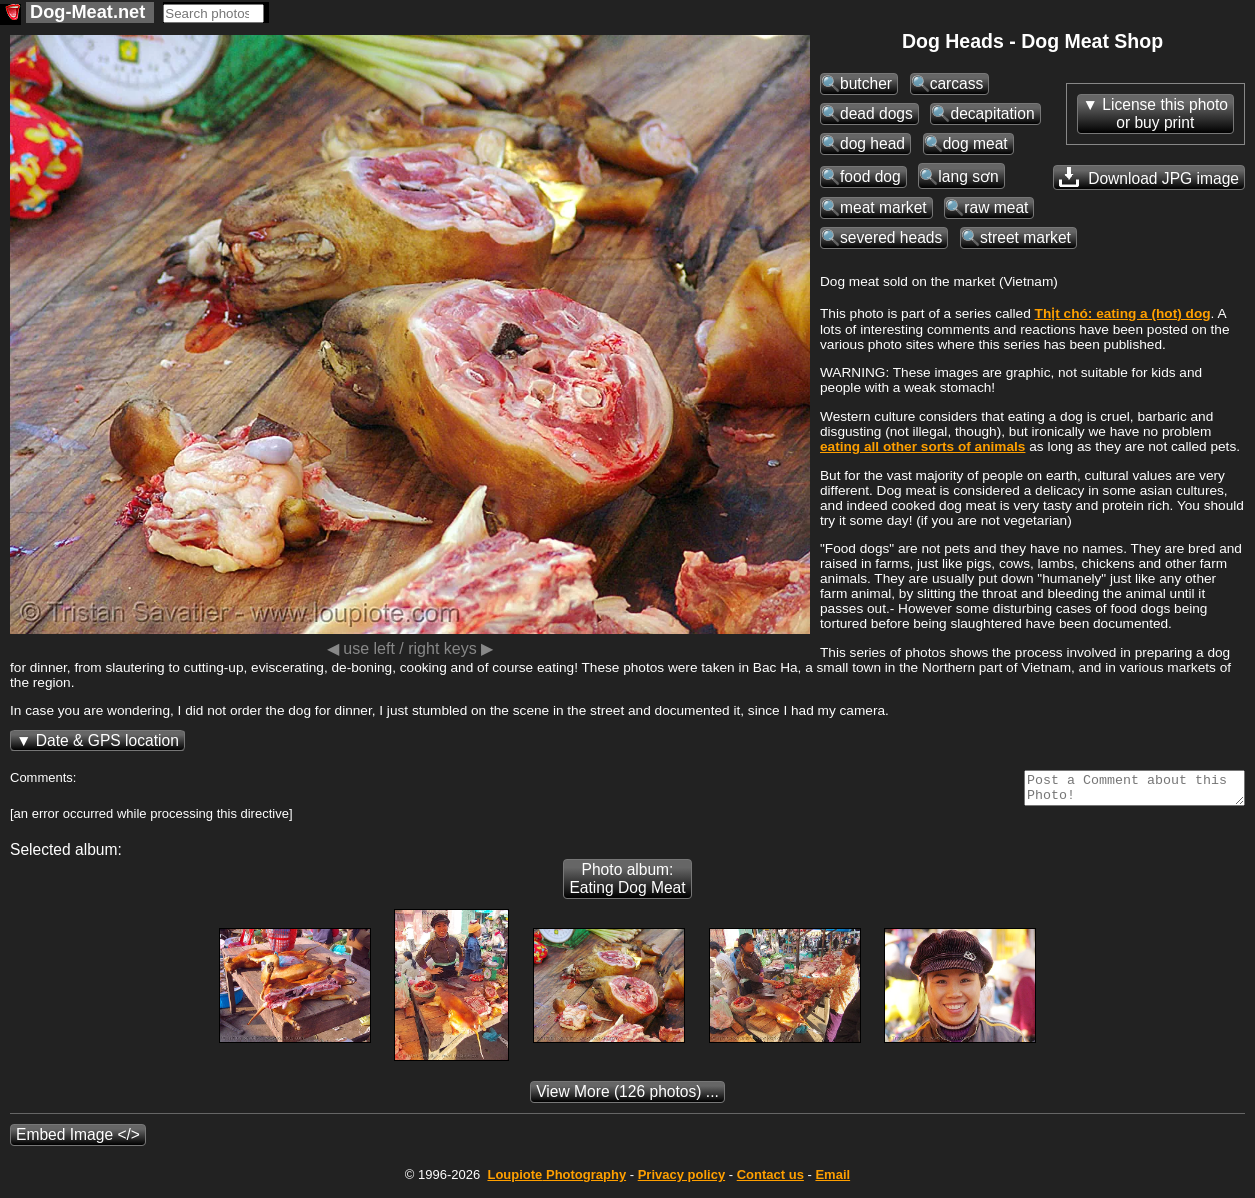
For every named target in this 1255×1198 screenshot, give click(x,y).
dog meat (975, 143)
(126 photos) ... (627, 1097)
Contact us (770, 1180)
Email (832, 1180)
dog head (872, 143)
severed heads (891, 237)
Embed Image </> (78, 1140)
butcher (866, 83)
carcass (957, 83)
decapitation (992, 113)
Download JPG (1149, 177)
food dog (870, 176)
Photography (556, 1180)
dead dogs (876, 113)
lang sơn (968, 176)
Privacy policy (681, 1180)
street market (1025, 237)
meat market (883, 207)
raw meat (996, 207)
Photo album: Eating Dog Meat (627, 884)
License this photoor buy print (1165, 113)
